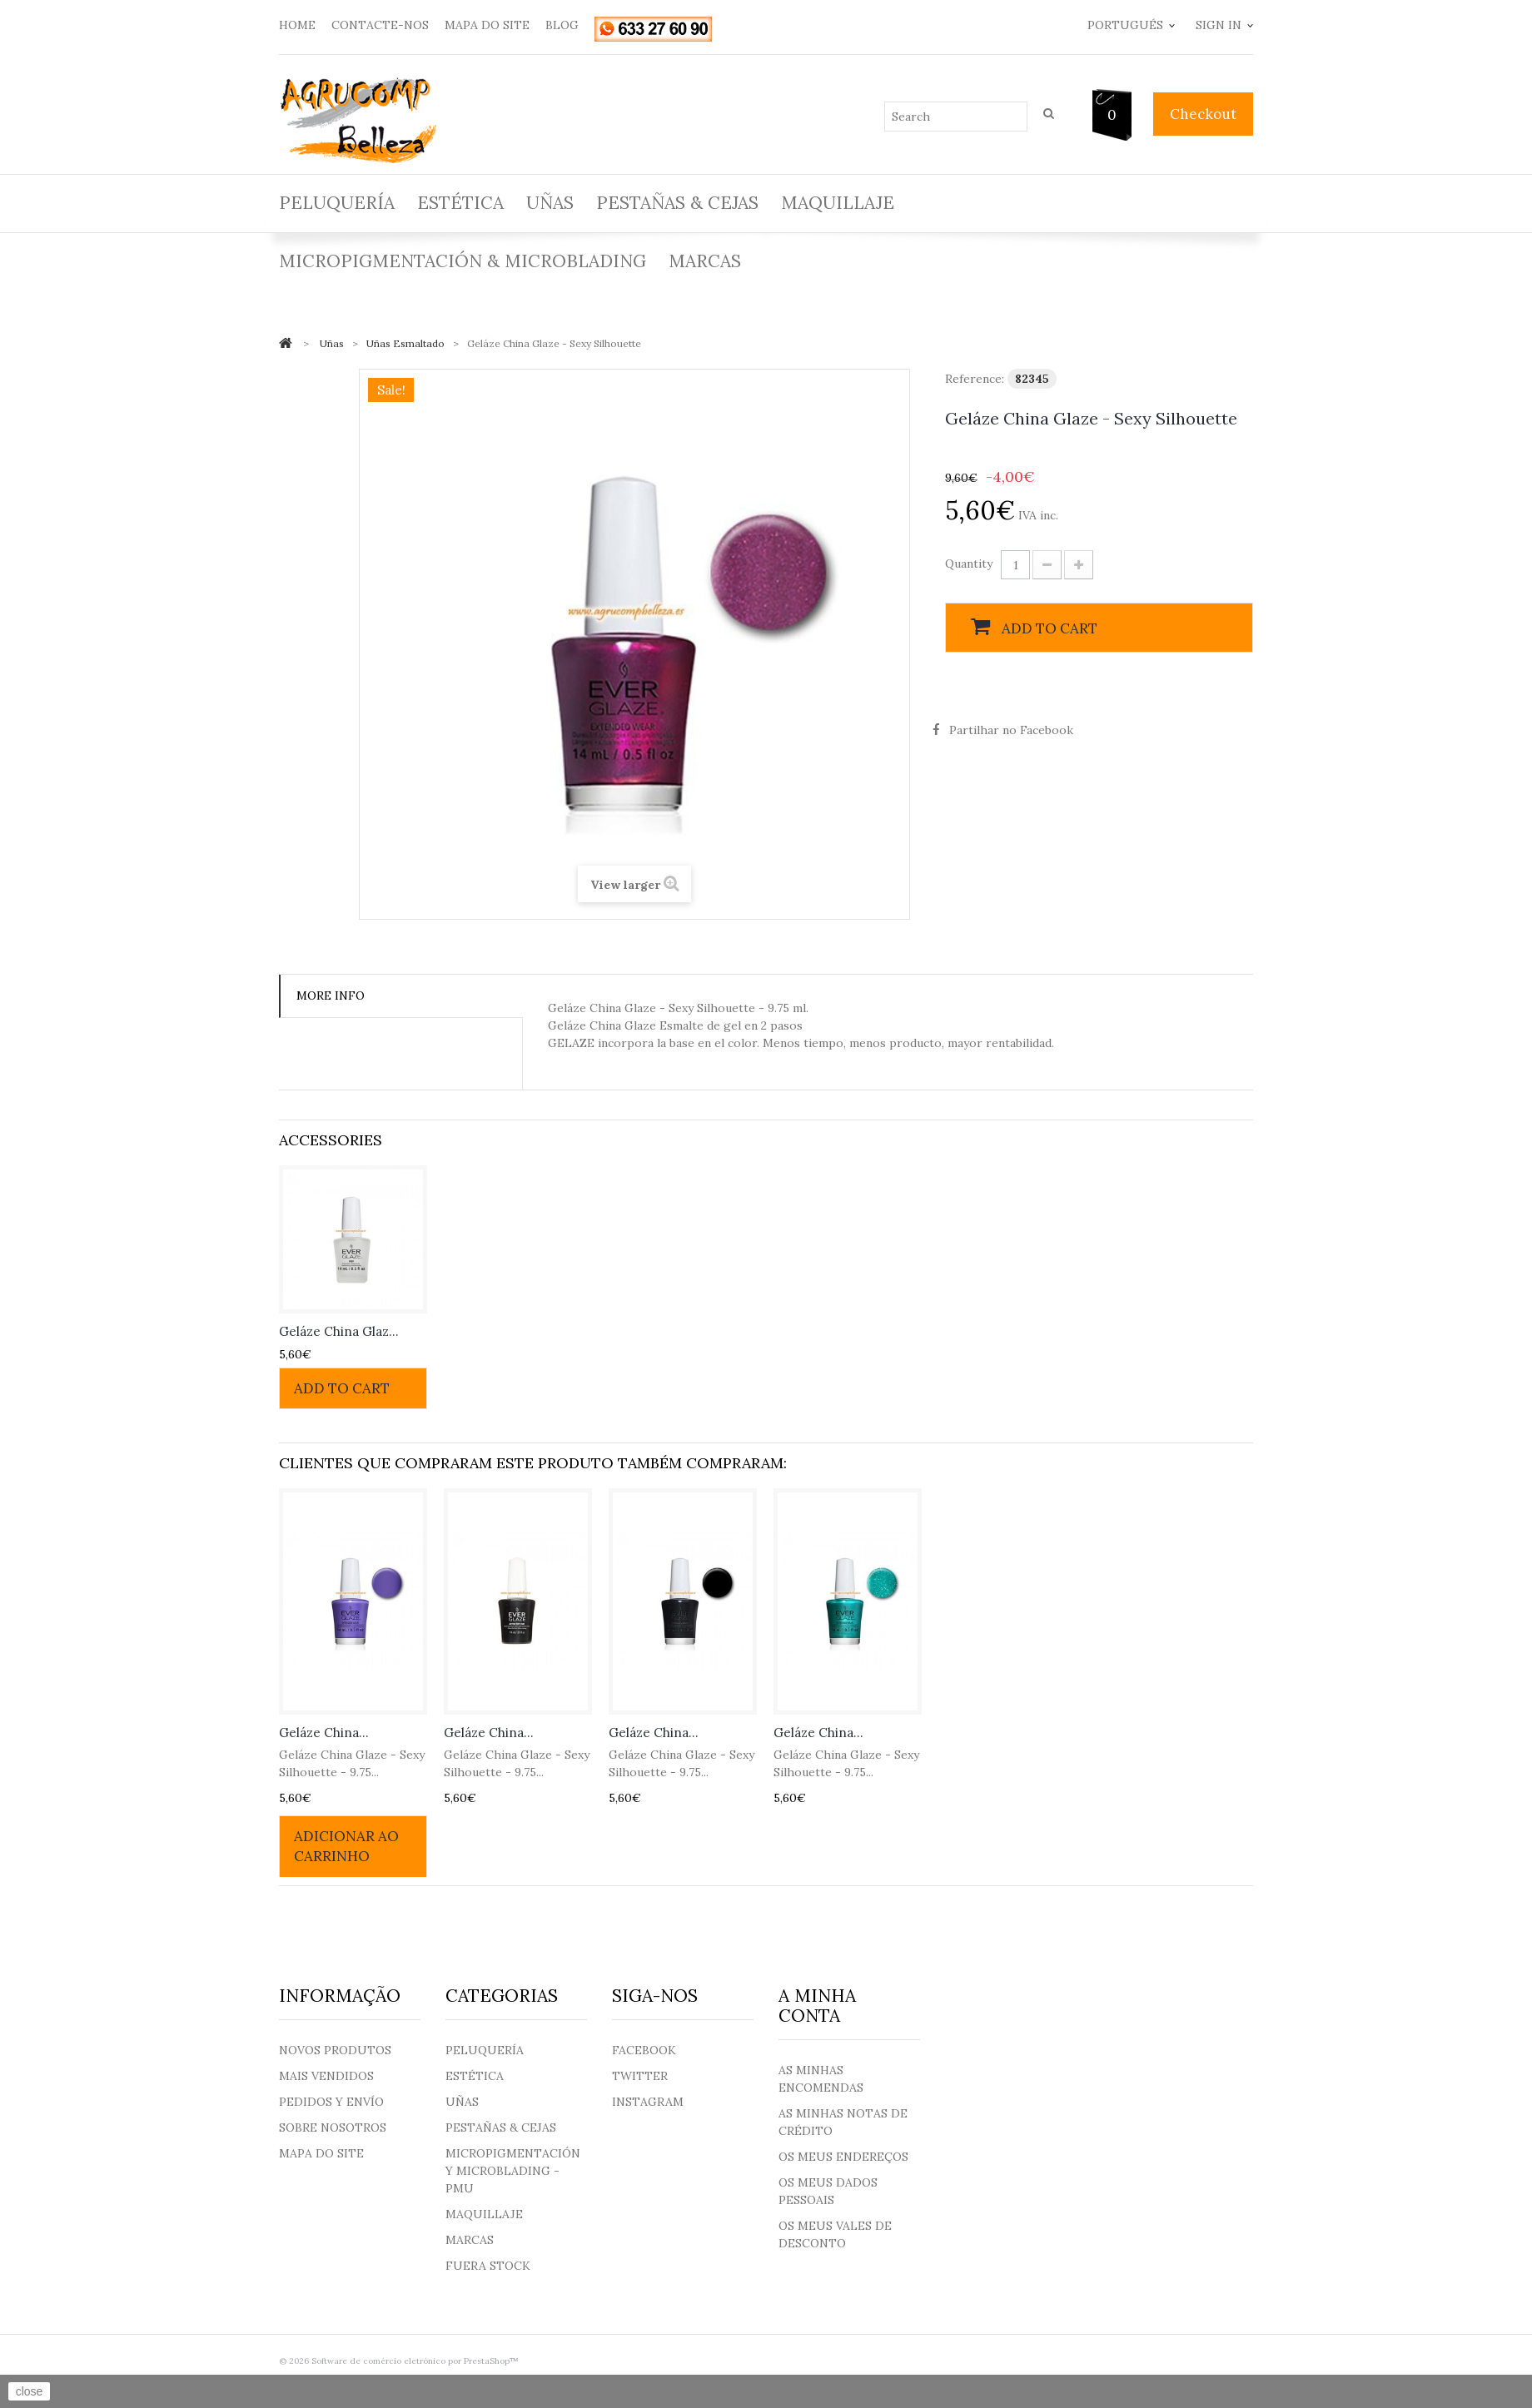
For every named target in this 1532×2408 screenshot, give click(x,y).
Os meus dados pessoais (828, 2191)
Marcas (705, 261)
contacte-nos (380, 24)
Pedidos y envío (331, 2101)
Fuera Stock (487, 2265)
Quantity (968, 563)
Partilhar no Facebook (1011, 729)
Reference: (974, 378)
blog (562, 24)
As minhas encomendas (820, 2079)
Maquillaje (837, 202)
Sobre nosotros (332, 2127)
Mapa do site (321, 2153)
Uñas (550, 202)
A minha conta (817, 2005)
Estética (460, 202)
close (29, 2391)
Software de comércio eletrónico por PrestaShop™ (415, 2361)
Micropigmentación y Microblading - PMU (512, 2171)
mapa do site (487, 24)
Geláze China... (324, 1732)
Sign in (1218, 24)
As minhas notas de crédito (843, 2122)
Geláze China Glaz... (339, 1331)
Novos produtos (335, 2050)
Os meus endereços (843, 2156)
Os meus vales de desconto (835, 2234)
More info (330, 995)
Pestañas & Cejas (677, 202)
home (297, 24)
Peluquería (337, 202)
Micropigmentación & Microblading (462, 261)
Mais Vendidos (326, 2075)
